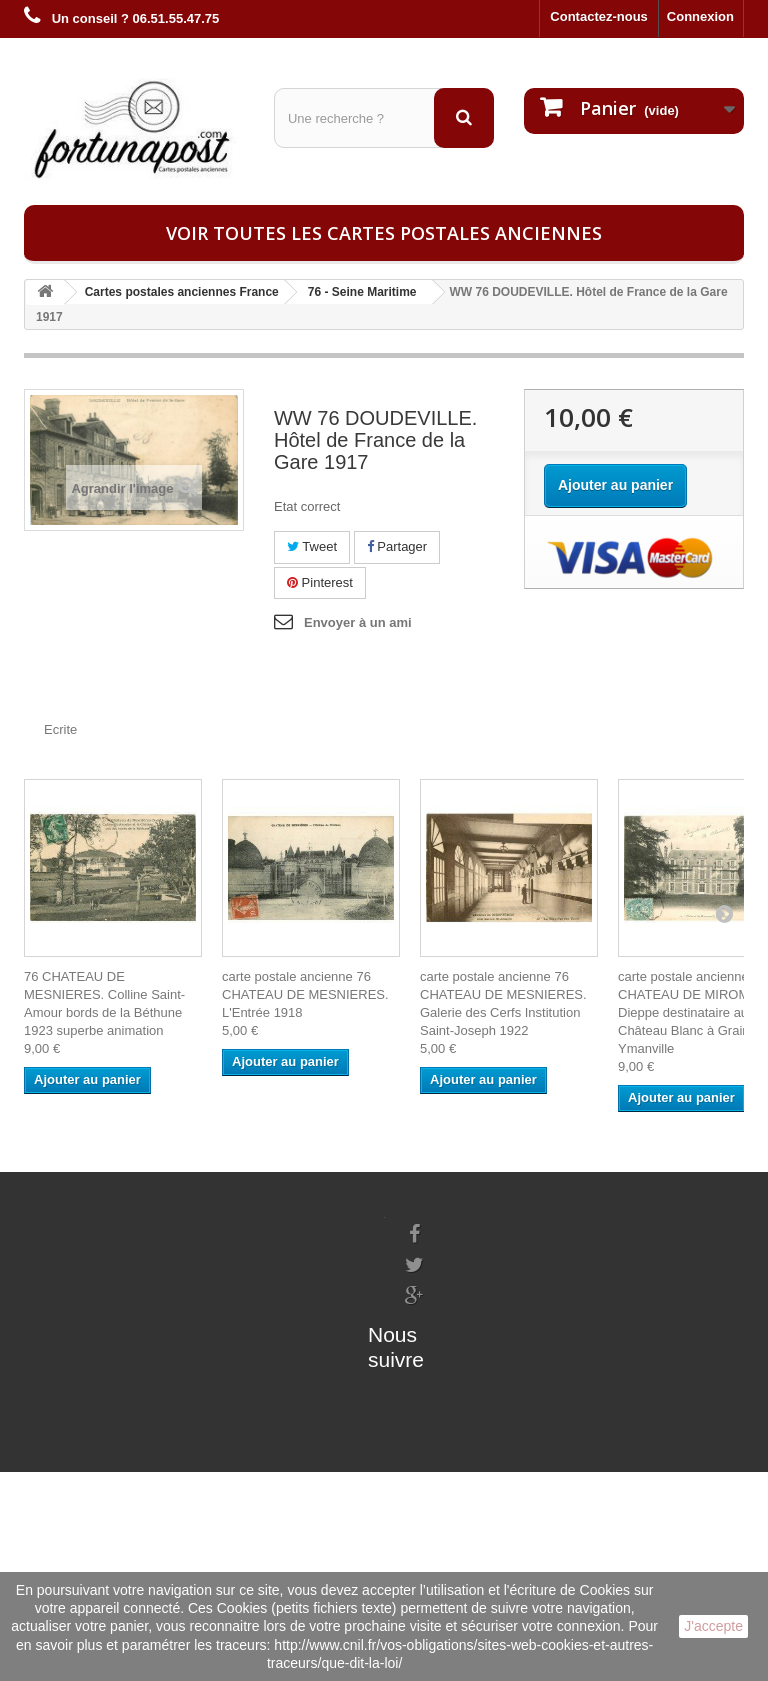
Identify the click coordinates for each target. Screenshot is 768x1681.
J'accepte (713, 1626)
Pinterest (320, 582)
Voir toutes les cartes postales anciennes (384, 233)
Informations (63, 1225)
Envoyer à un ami (358, 622)
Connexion (700, 16)
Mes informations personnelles (244, 1251)
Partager (397, 546)
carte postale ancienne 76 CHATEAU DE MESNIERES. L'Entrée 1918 (305, 994)
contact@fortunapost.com (483, 1395)
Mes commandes (201, 1225)
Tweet (312, 546)
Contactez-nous (599, 16)
